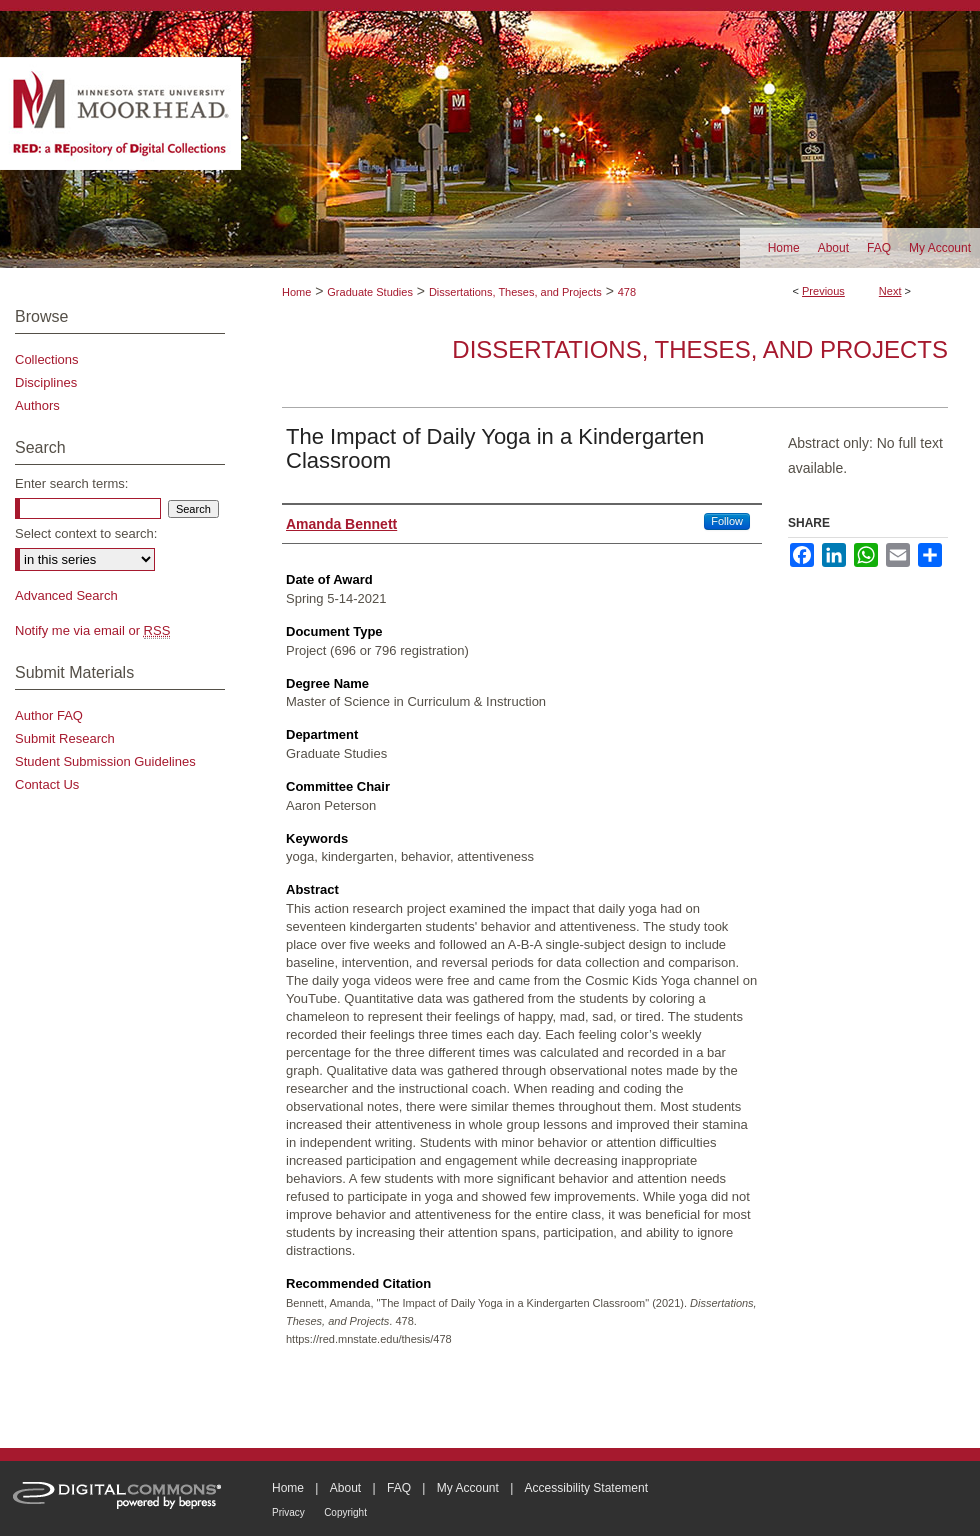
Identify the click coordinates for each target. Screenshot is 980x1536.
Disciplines (46, 382)
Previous (823, 291)
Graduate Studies (370, 292)
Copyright (345, 1512)
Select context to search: (86, 533)
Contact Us (47, 784)
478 (627, 292)
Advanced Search (66, 595)
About (345, 1488)
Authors (37, 405)
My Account (468, 1488)
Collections (47, 359)
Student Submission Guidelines (105, 761)
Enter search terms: (71, 483)
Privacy (288, 1512)
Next (890, 291)
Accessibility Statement (586, 1488)
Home (296, 292)
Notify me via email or (92, 630)
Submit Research (65, 738)
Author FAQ (49, 715)
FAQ (399, 1488)
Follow (727, 521)
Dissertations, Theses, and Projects (515, 292)
